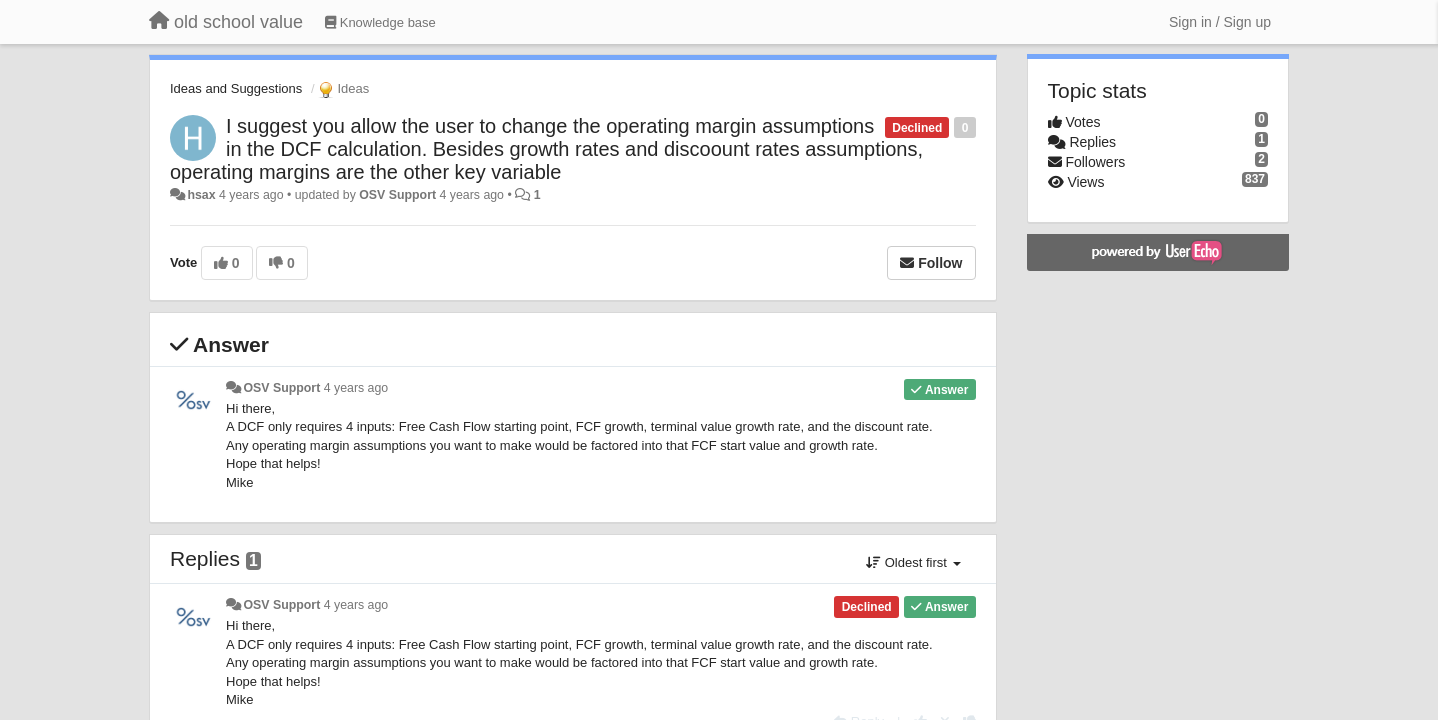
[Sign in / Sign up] (1220, 22)
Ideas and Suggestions (236, 88)
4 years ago (356, 388)
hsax (201, 195)
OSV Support (397, 195)
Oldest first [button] (913, 562)
